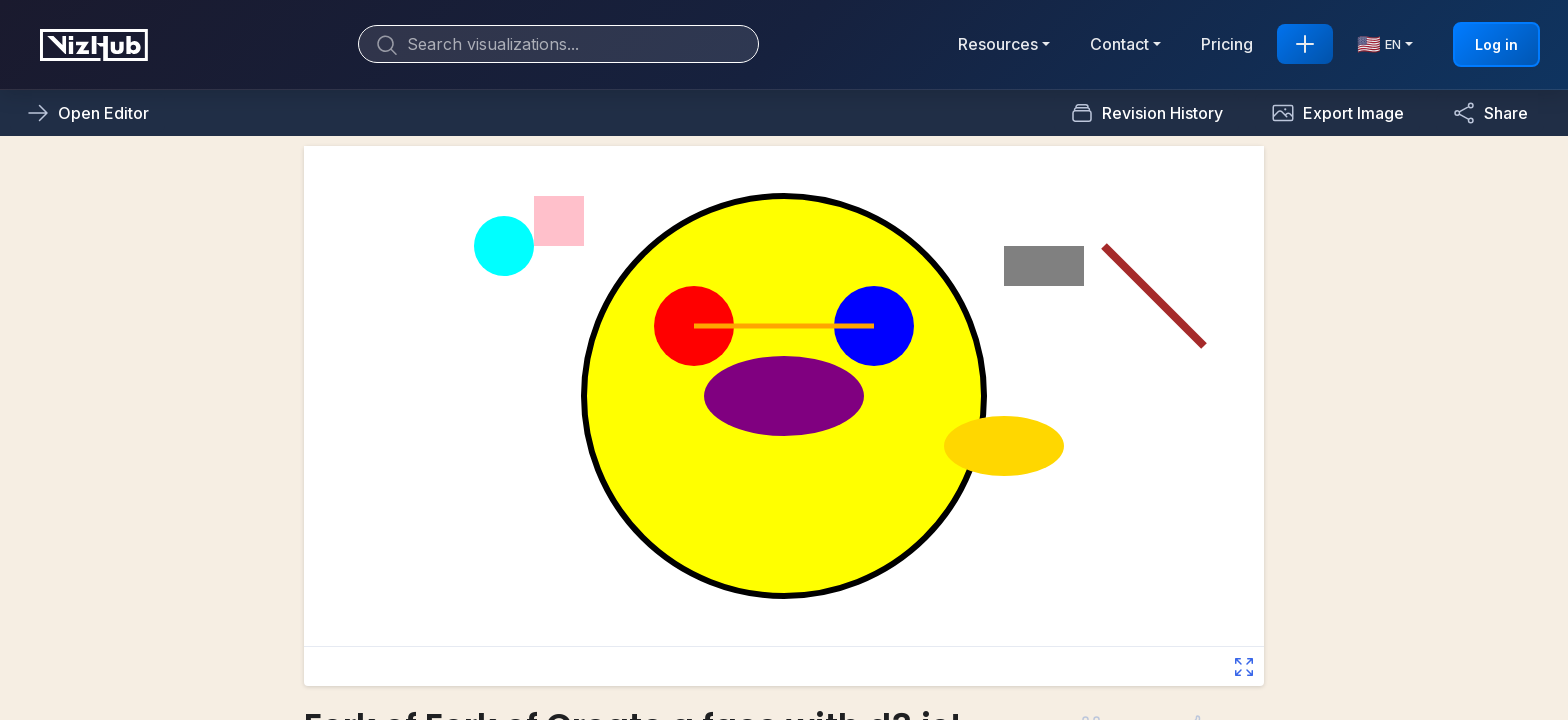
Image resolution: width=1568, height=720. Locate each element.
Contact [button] (1119, 44)
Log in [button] (1496, 44)
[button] (1337, 113)
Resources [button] (998, 44)
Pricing (1227, 44)
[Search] (558, 44)
